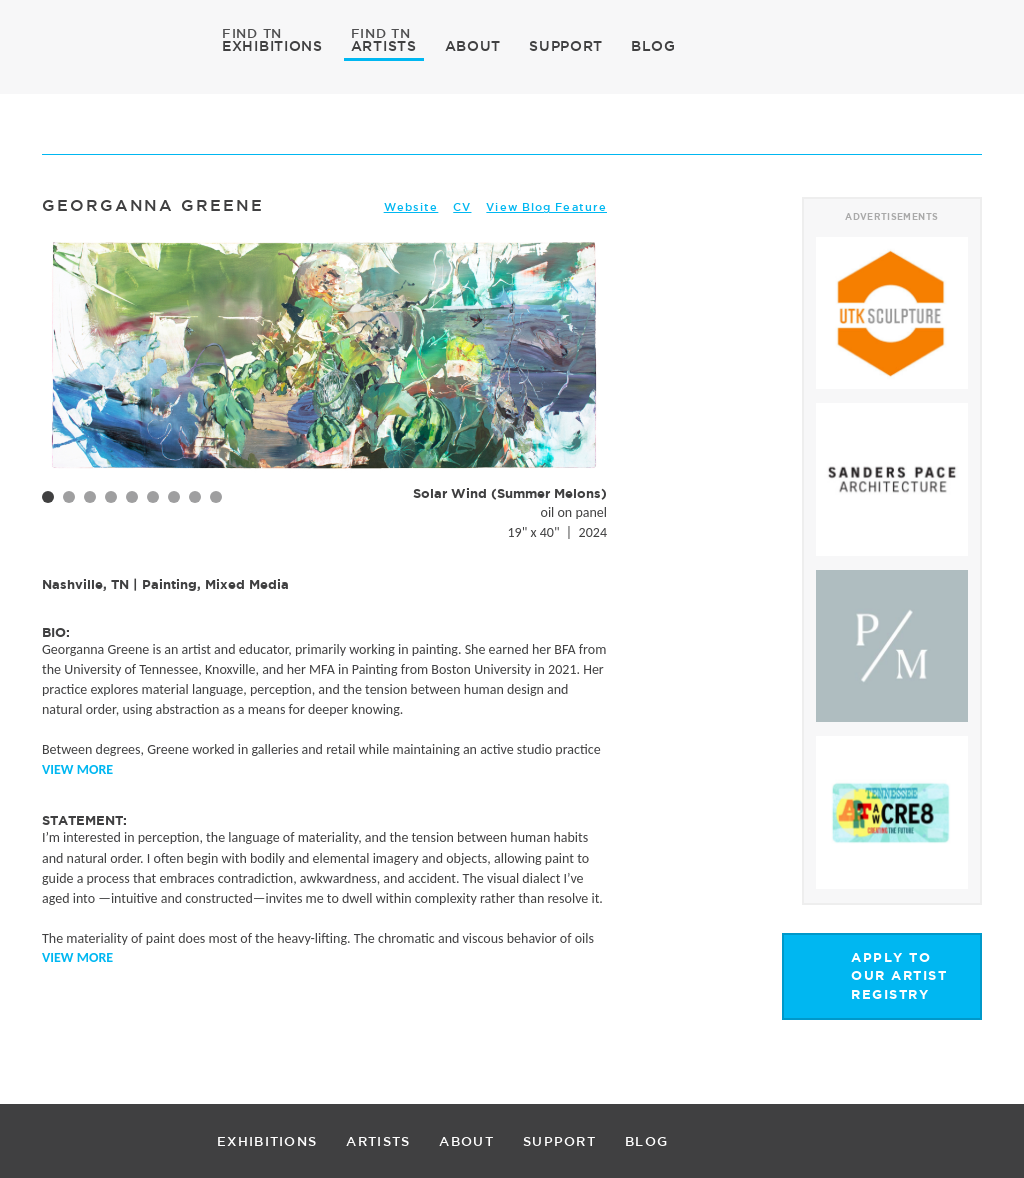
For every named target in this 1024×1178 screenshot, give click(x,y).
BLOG (653, 46)
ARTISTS (384, 45)
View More (77, 769)
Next (581, 388)
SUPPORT (566, 46)
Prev (68, 388)
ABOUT (473, 46)
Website (411, 207)
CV (462, 207)
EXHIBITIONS (272, 45)
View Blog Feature (546, 207)
